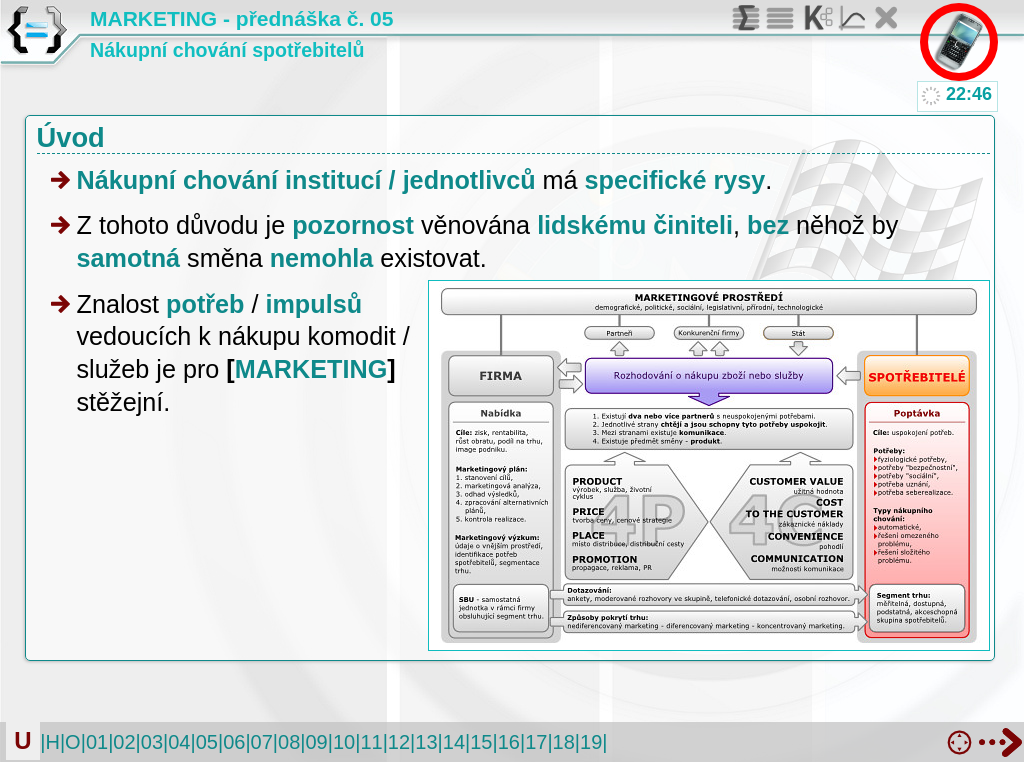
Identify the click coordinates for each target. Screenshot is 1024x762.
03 (152, 742)
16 (509, 742)
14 (454, 742)
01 (97, 742)
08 (289, 742)
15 (481, 742)
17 (536, 742)
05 (207, 742)
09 (317, 742)
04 (179, 742)
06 (234, 742)
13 (426, 742)
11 (371, 742)
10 (344, 742)
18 (564, 742)
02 (124, 742)
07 (262, 742)
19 (591, 742)
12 (399, 742)
